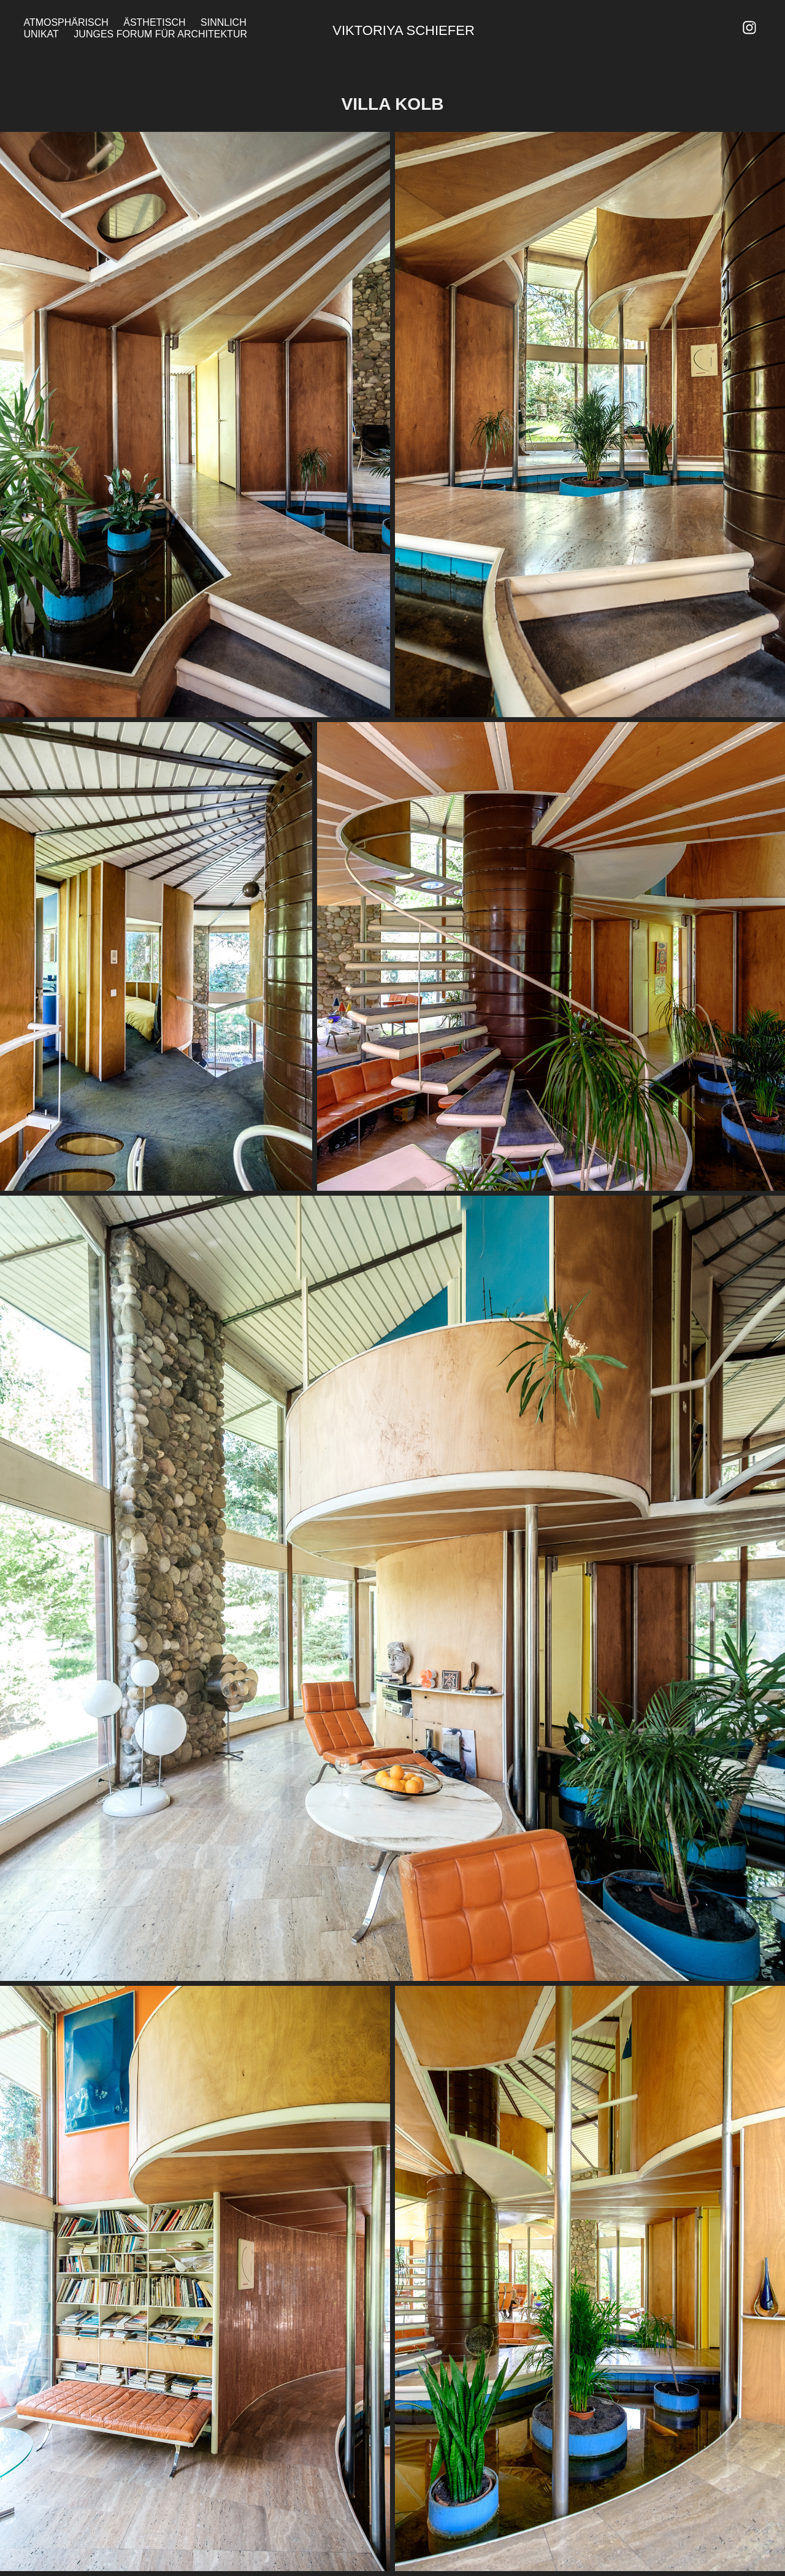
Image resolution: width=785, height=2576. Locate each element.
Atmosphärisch (65, 22)
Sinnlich (224, 22)
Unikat (40, 34)
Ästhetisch (154, 22)
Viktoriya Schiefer (403, 30)
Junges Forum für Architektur (160, 34)
